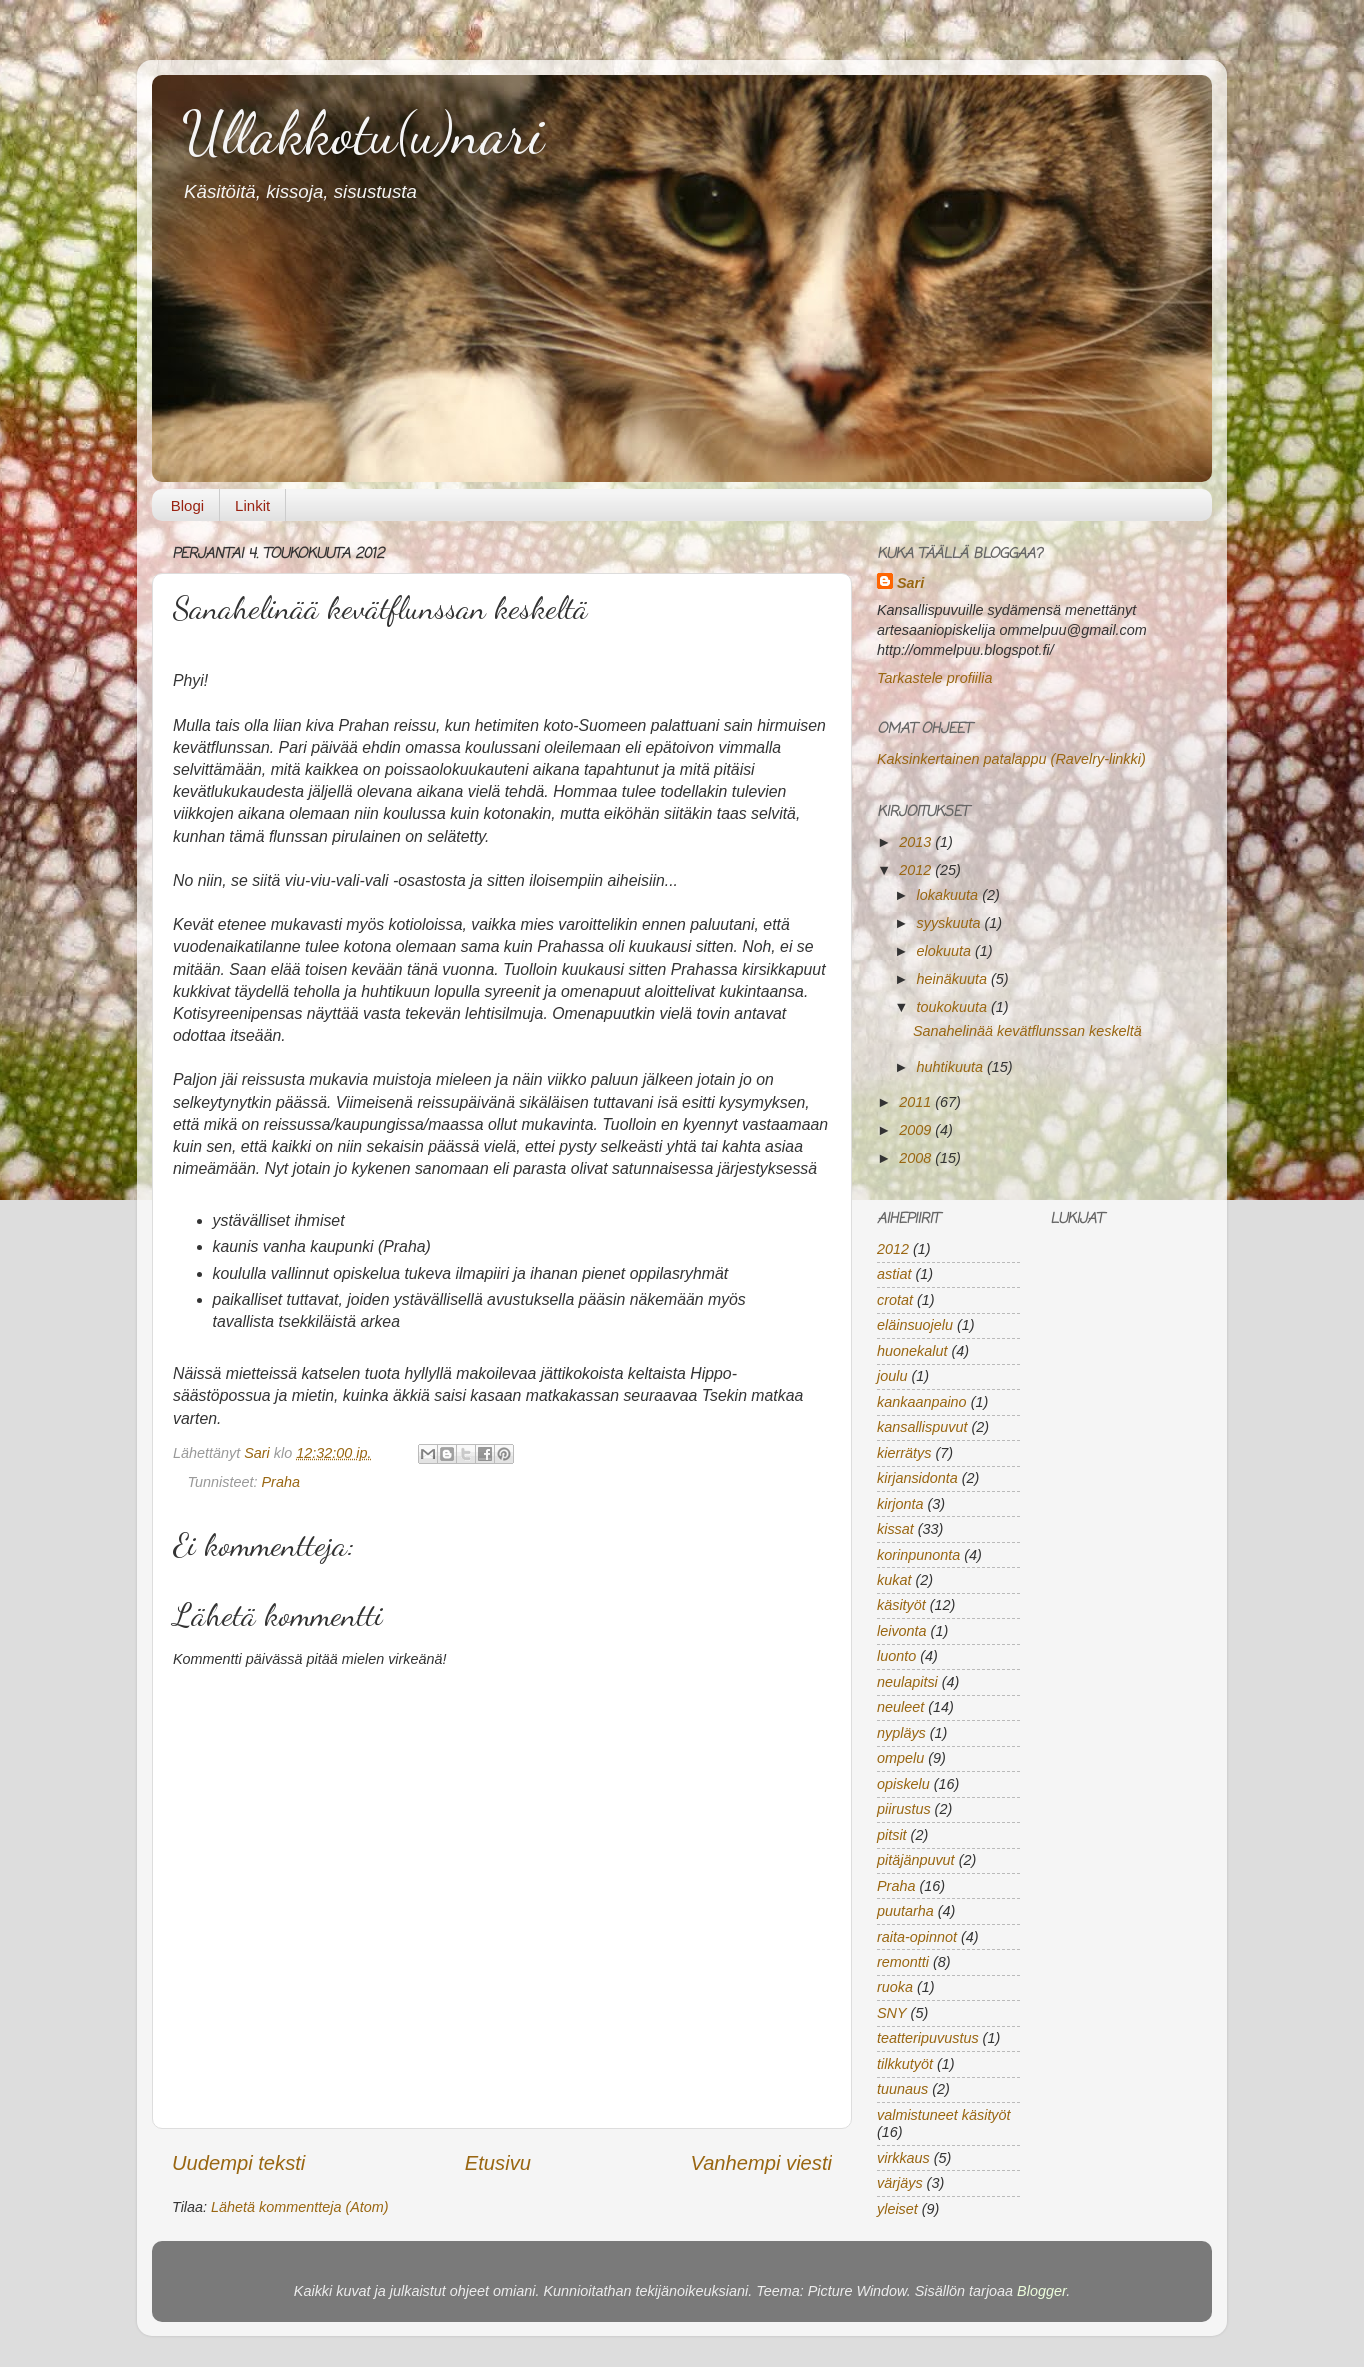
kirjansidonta (917, 1478)
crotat (895, 1300)
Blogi (187, 505)
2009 (917, 1130)
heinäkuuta (954, 979)
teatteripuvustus (928, 2038)
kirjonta (900, 1504)
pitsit (892, 1835)
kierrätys (904, 1453)
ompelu (900, 1758)
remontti (903, 1962)
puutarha (905, 1911)
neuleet (900, 1707)
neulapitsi (907, 1682)
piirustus (904, 1809)
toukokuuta (954, 1007)
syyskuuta (951, 923)
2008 (917, 1158)
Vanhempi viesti (761, 2163)
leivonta (902, 1631)
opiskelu (903, 1784)
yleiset (897, 2209)
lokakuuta (950, 895)
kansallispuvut (922, 1427)
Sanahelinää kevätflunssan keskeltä (1027, 1031)
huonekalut (912, 1351)
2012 (917, 870)
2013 (917, 842)
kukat (894, 1580)
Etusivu (498, 2163)
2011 (917, 1102)
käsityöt (901, 1605)
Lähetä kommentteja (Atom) (300, 2207)
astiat (894, 1274)
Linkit (252, 505)
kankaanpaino (922, 1402)
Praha (281, 1482)
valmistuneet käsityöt (944, 2115)
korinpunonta (918, 1555)
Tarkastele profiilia (934, 678)
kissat (895, 1529)
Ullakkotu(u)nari (363, 133)
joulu (892, 1376)
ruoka (895, 1987)
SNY (892, 2013)
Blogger (1041, 2291)
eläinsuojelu (915, 1325)
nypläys (901, 1733)
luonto (896, 1656)
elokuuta (946, 951)
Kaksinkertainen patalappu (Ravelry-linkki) (1011, 759)
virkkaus (903, 2158)
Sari (259, 1453)
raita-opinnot (917, 1937)
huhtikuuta (952, 1067)
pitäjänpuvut (916, 1860)
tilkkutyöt (905, 2064)
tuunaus (902, 2089)
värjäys (900, 2183)
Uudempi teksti (238, 2163)
